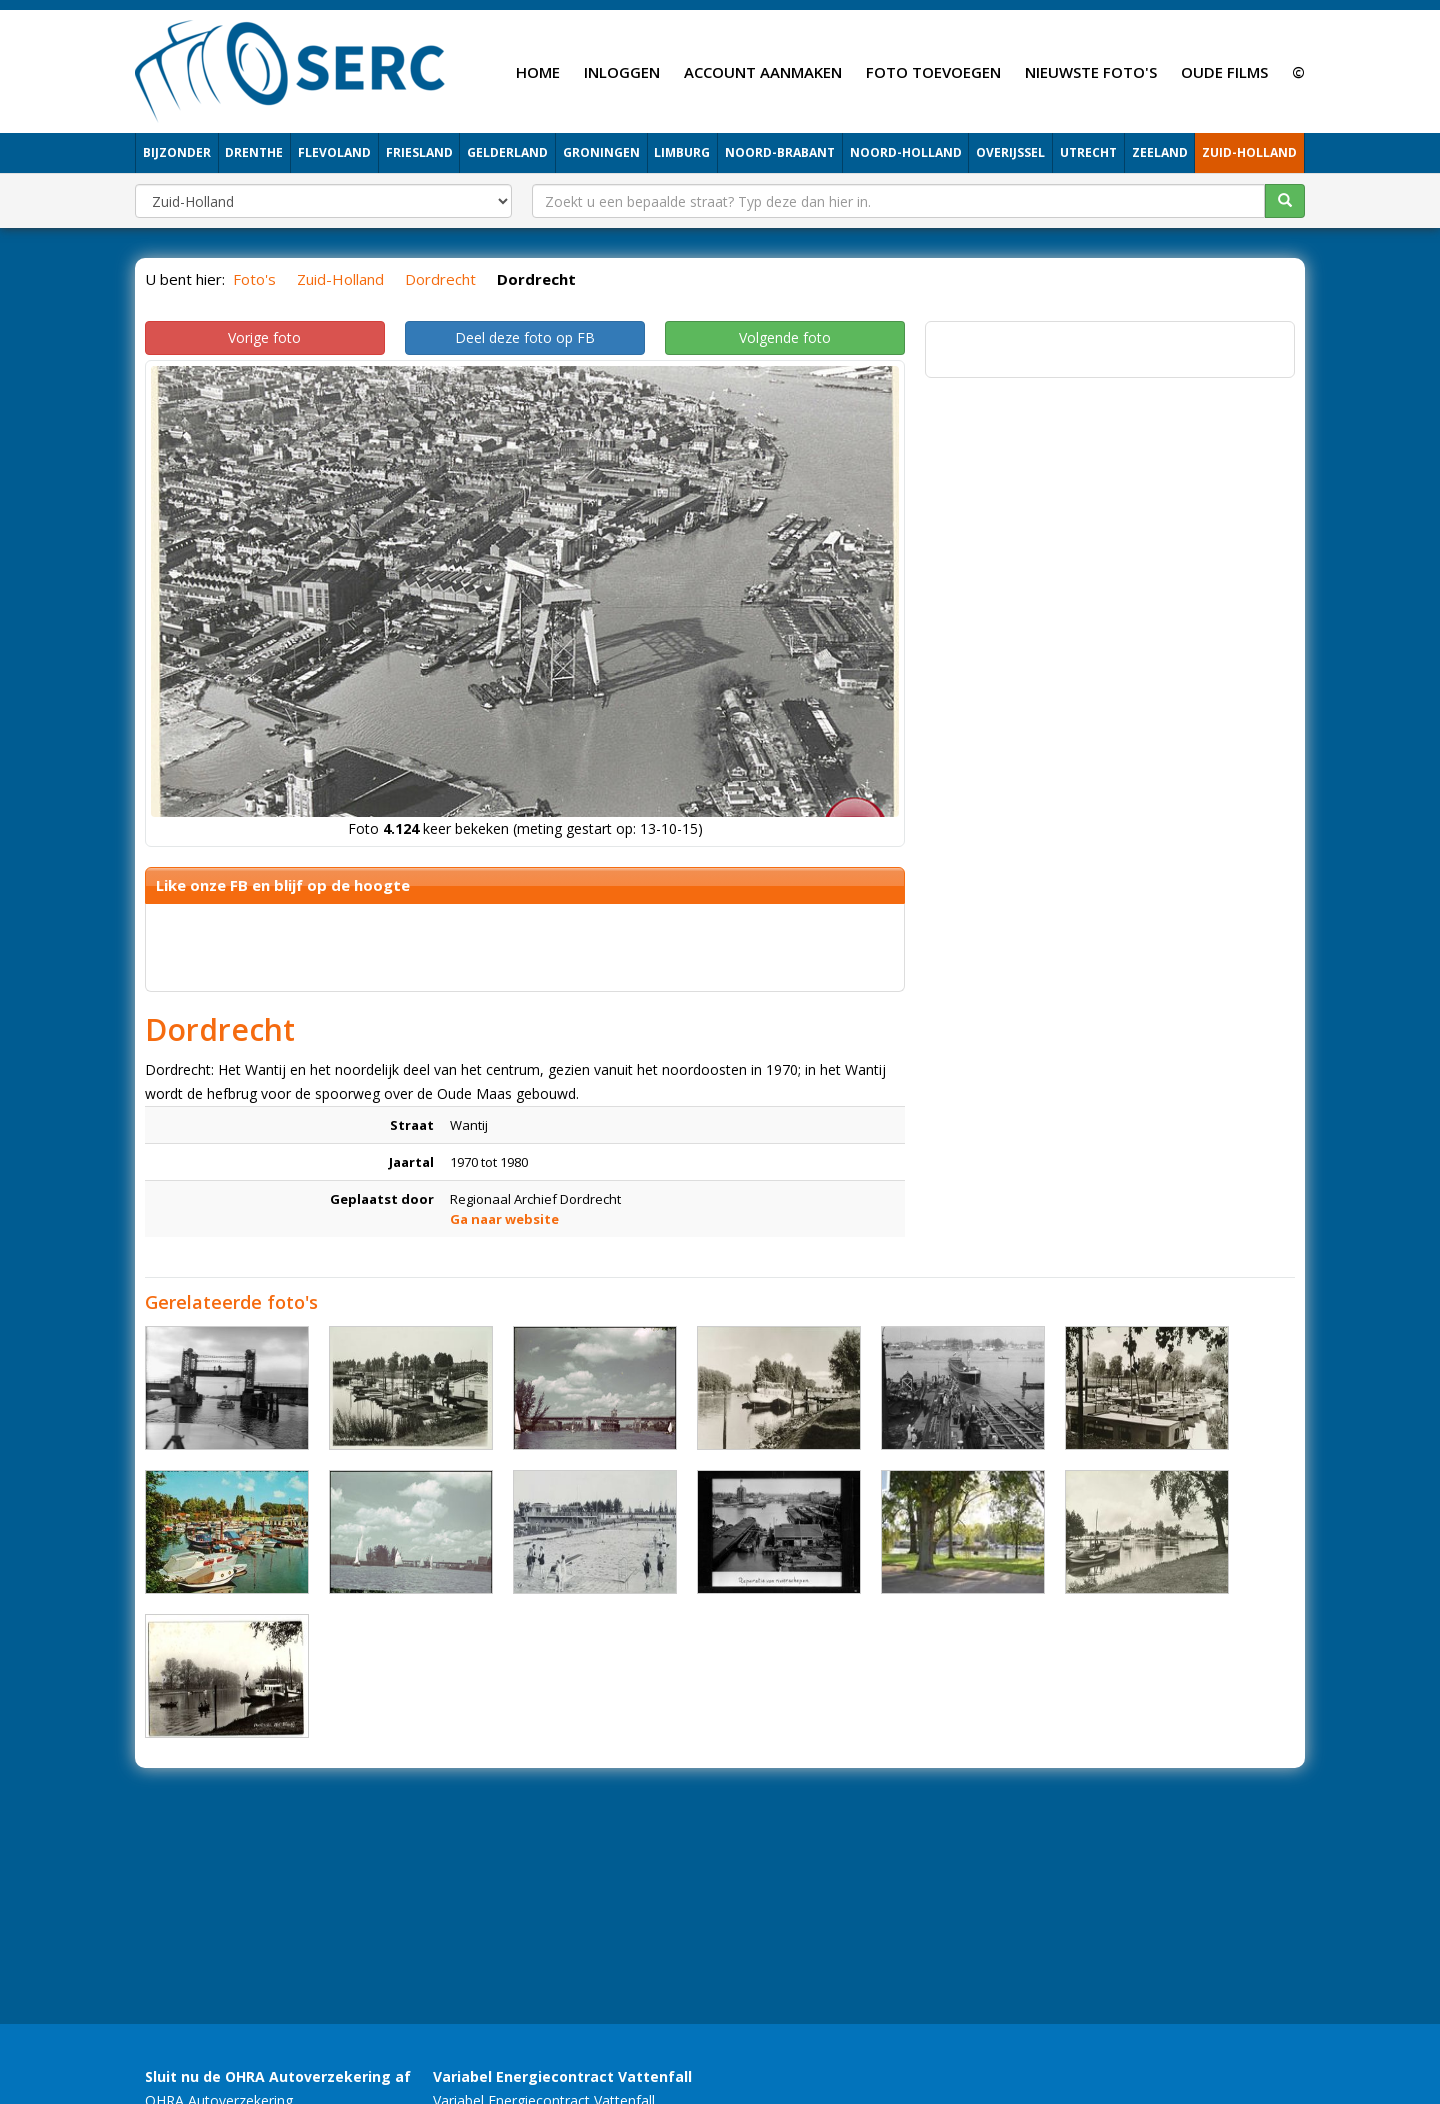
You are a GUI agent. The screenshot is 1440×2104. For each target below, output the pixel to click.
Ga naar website (504, 1219)
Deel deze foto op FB (525, 337)
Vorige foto (264, 337)
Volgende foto (785, 337)
